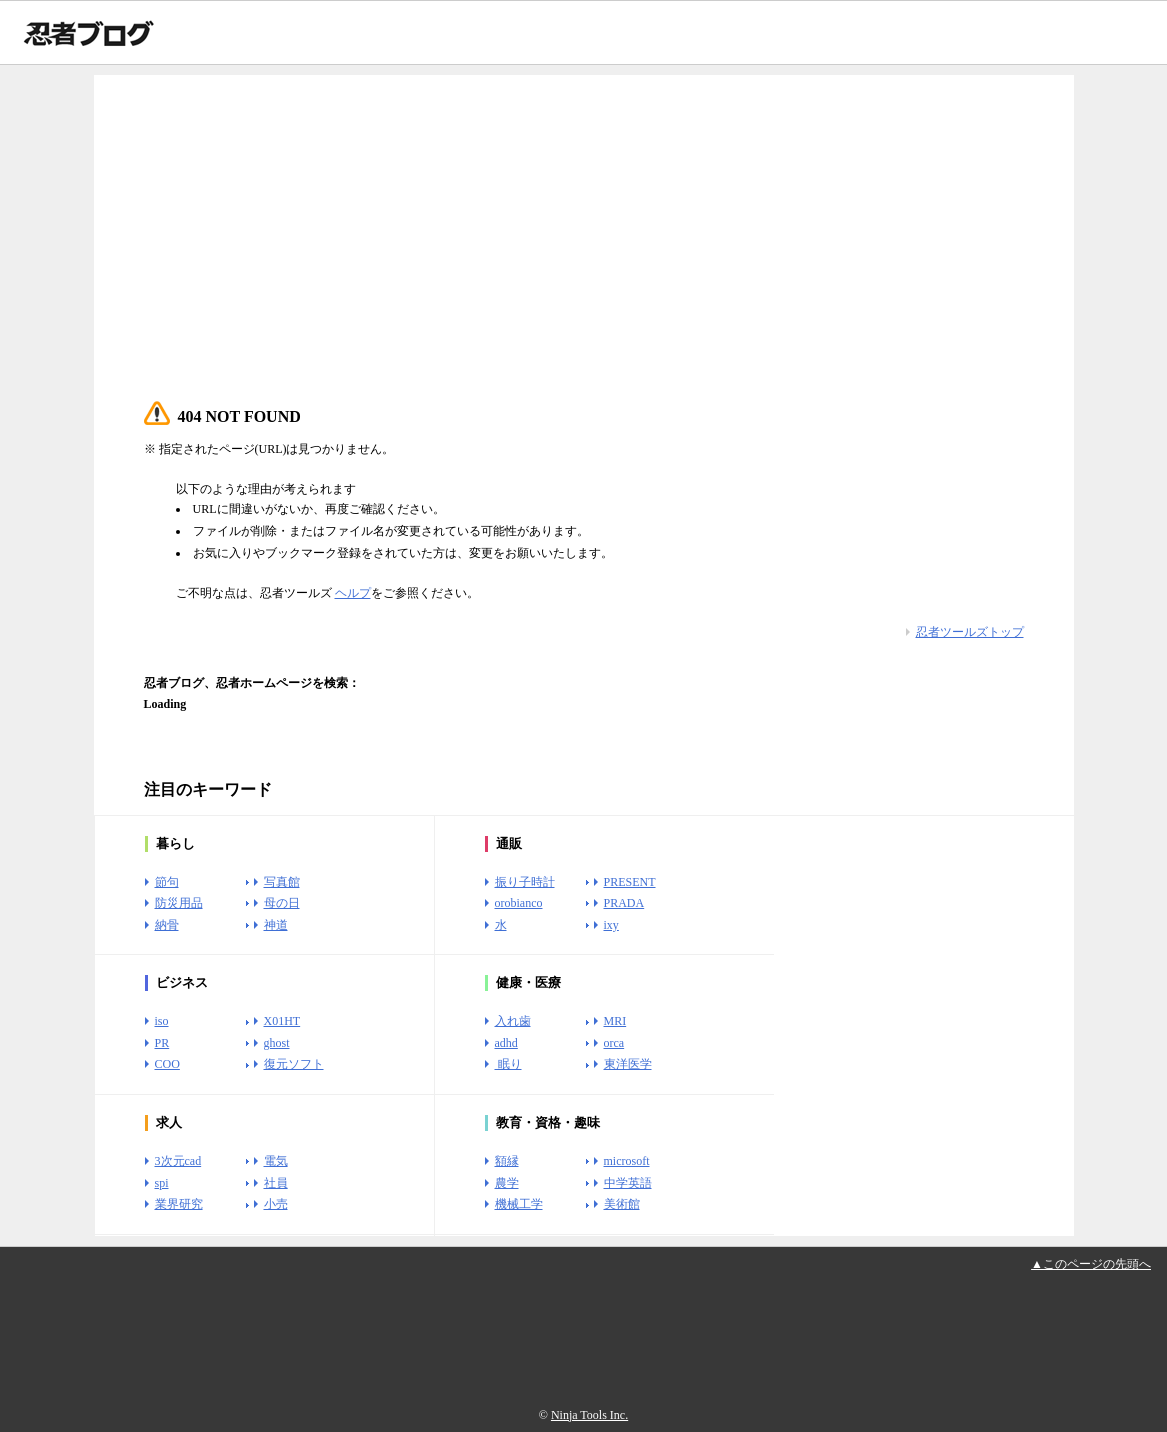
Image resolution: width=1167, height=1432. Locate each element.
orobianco (519, 903)
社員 (276, 1183)
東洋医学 (628, 1064)
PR (162, 1043)
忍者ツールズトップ (970, 632)
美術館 (622, 1204)
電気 (276, 1161)
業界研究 (179, 1204)
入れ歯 (513, 1021)
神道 (276, 925)
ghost (277, 1043)
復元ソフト (294, 1064)
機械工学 (519, 1204)
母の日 (282, 903)
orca (614, 1043)
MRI (615, 1021)
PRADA (624, 903)
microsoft (627, 1161)
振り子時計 (525, 882)
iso (162, 1021)
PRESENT (630, 882)
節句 (167, 882)
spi (162, 1183)
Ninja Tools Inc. (589, 1415)
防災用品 (179, 903)
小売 (276, 1204)
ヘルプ (353, 593)
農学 (507, 1183)
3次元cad (178, 1161)
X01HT (282, 1021)
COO (167, 1064)
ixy (611, 925)
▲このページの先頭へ (1091, 1264)
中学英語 (628, 1183)
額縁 (507, 1161)
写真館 (282, 882)
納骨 (167, 925)
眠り (508, 1064)
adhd (506, 1043)
